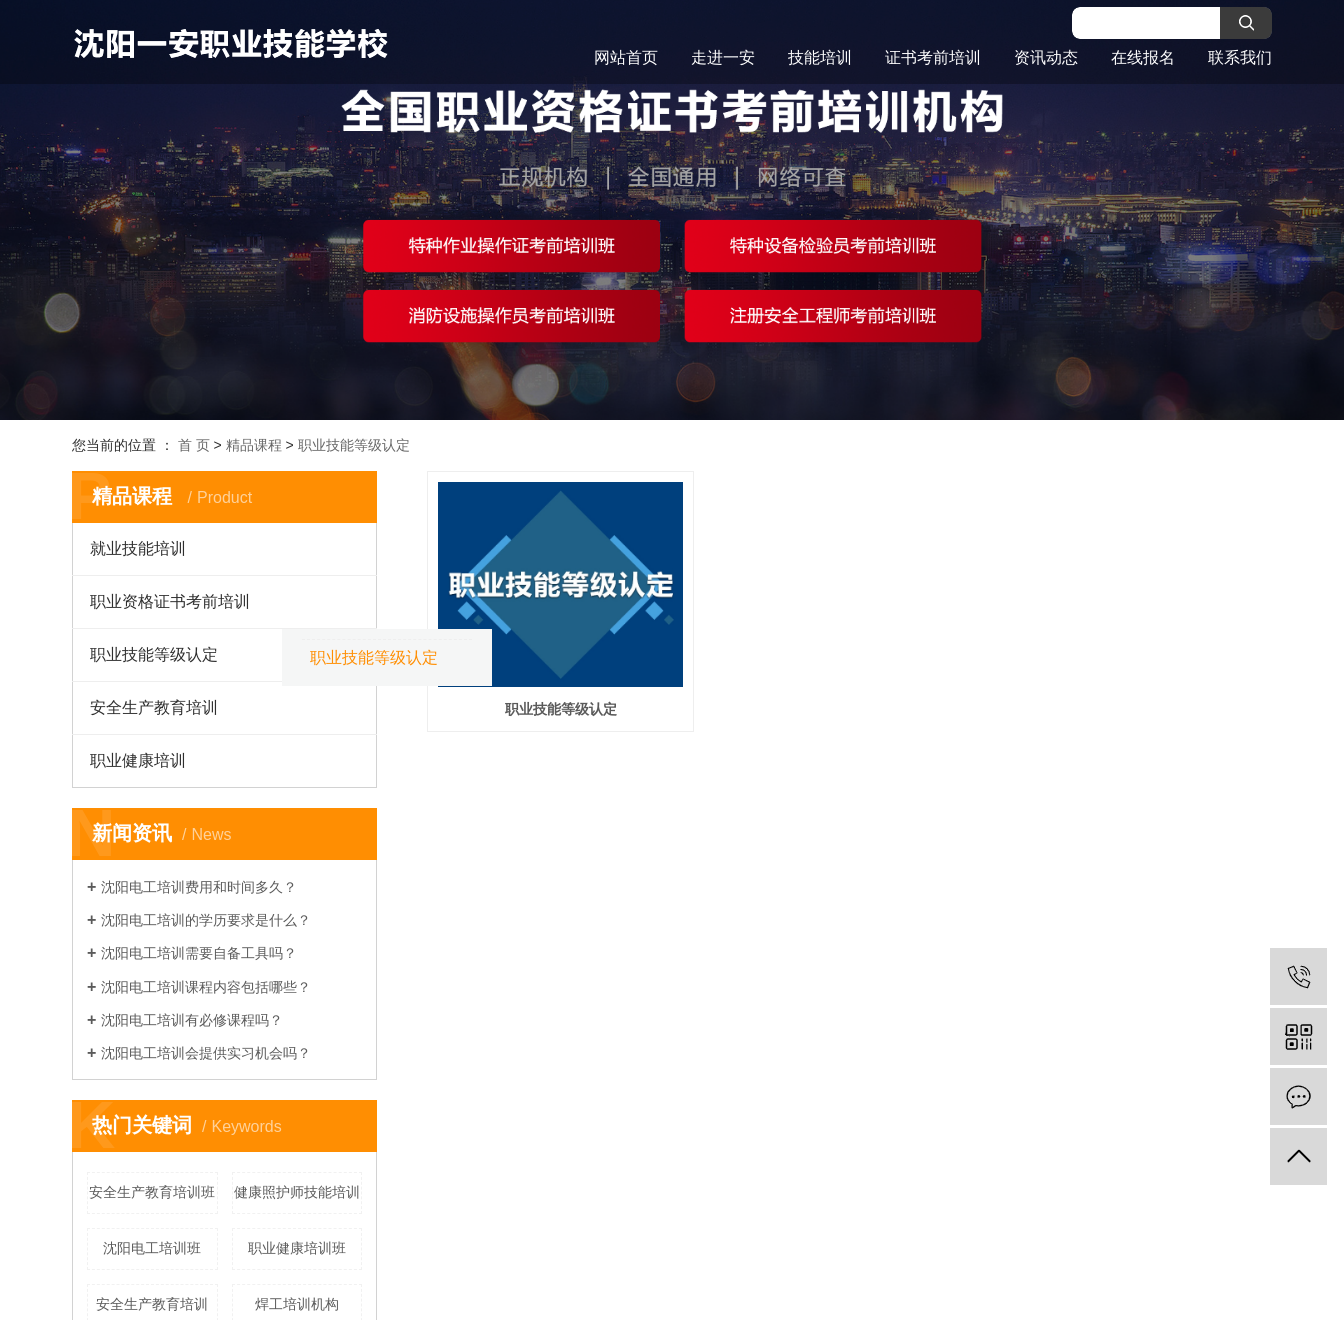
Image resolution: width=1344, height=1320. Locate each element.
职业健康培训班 (297, 1248)
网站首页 (626, 57)
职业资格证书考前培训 (170, 601)
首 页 (194, 445)
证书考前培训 (933, 57)
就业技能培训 (138, 548)
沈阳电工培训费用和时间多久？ (199, 887)
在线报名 (1143, 57)
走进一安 (723, 57)
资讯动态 (1046, 57)
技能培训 (820, 57)
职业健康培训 (138, 760)
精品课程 (254, 445)
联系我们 (1240, 57)
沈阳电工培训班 (152, 1248)
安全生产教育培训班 (152, 1192)
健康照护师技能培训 (297, 1192)
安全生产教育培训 (154, 707)
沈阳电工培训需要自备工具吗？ (199, 953)
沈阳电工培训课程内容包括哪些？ (206, 987)
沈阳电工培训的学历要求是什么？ (206, 920)
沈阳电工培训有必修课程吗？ (192, 1020)
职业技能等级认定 (354, 445)
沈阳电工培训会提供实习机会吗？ (206, 1053)
